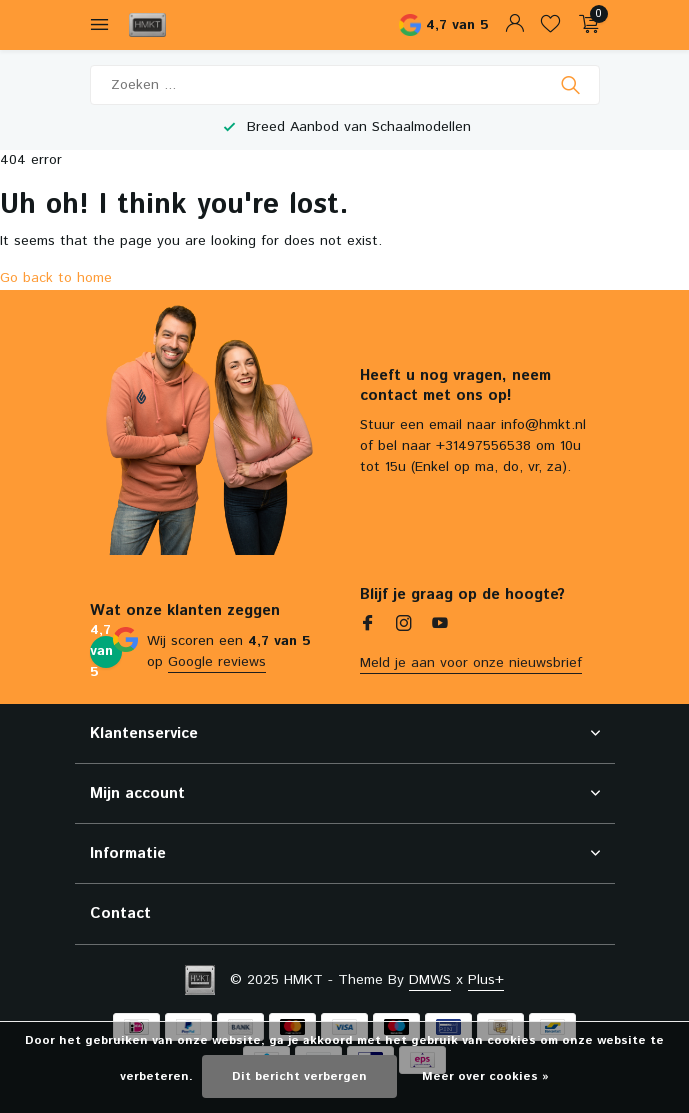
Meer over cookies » (485, 1076)
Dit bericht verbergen (299, 1076)
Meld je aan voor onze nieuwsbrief (471, 663)
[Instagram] (404, 626)
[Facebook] (368, 626)
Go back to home (56, 278)
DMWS (430, 980)
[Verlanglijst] (550, 25)
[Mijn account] (514, 25)
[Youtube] (440, 626)
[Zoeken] (345, 85)
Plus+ (486, 980)
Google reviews (217, 662)
